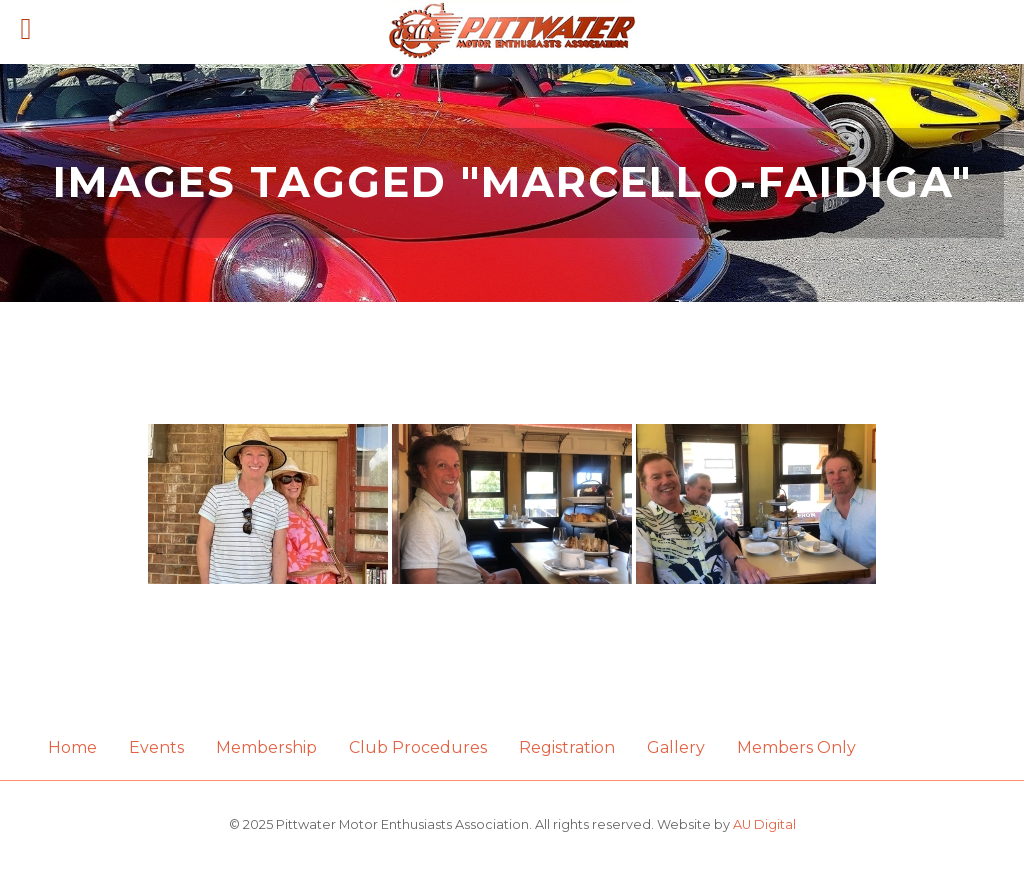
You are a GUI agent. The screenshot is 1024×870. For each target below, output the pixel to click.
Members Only (796, 747)
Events (156, 747)
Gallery (676, 747)
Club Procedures (418, 747)
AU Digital (764, 824)
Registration (567, 747)
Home (72, 747)
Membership (266, 747)
